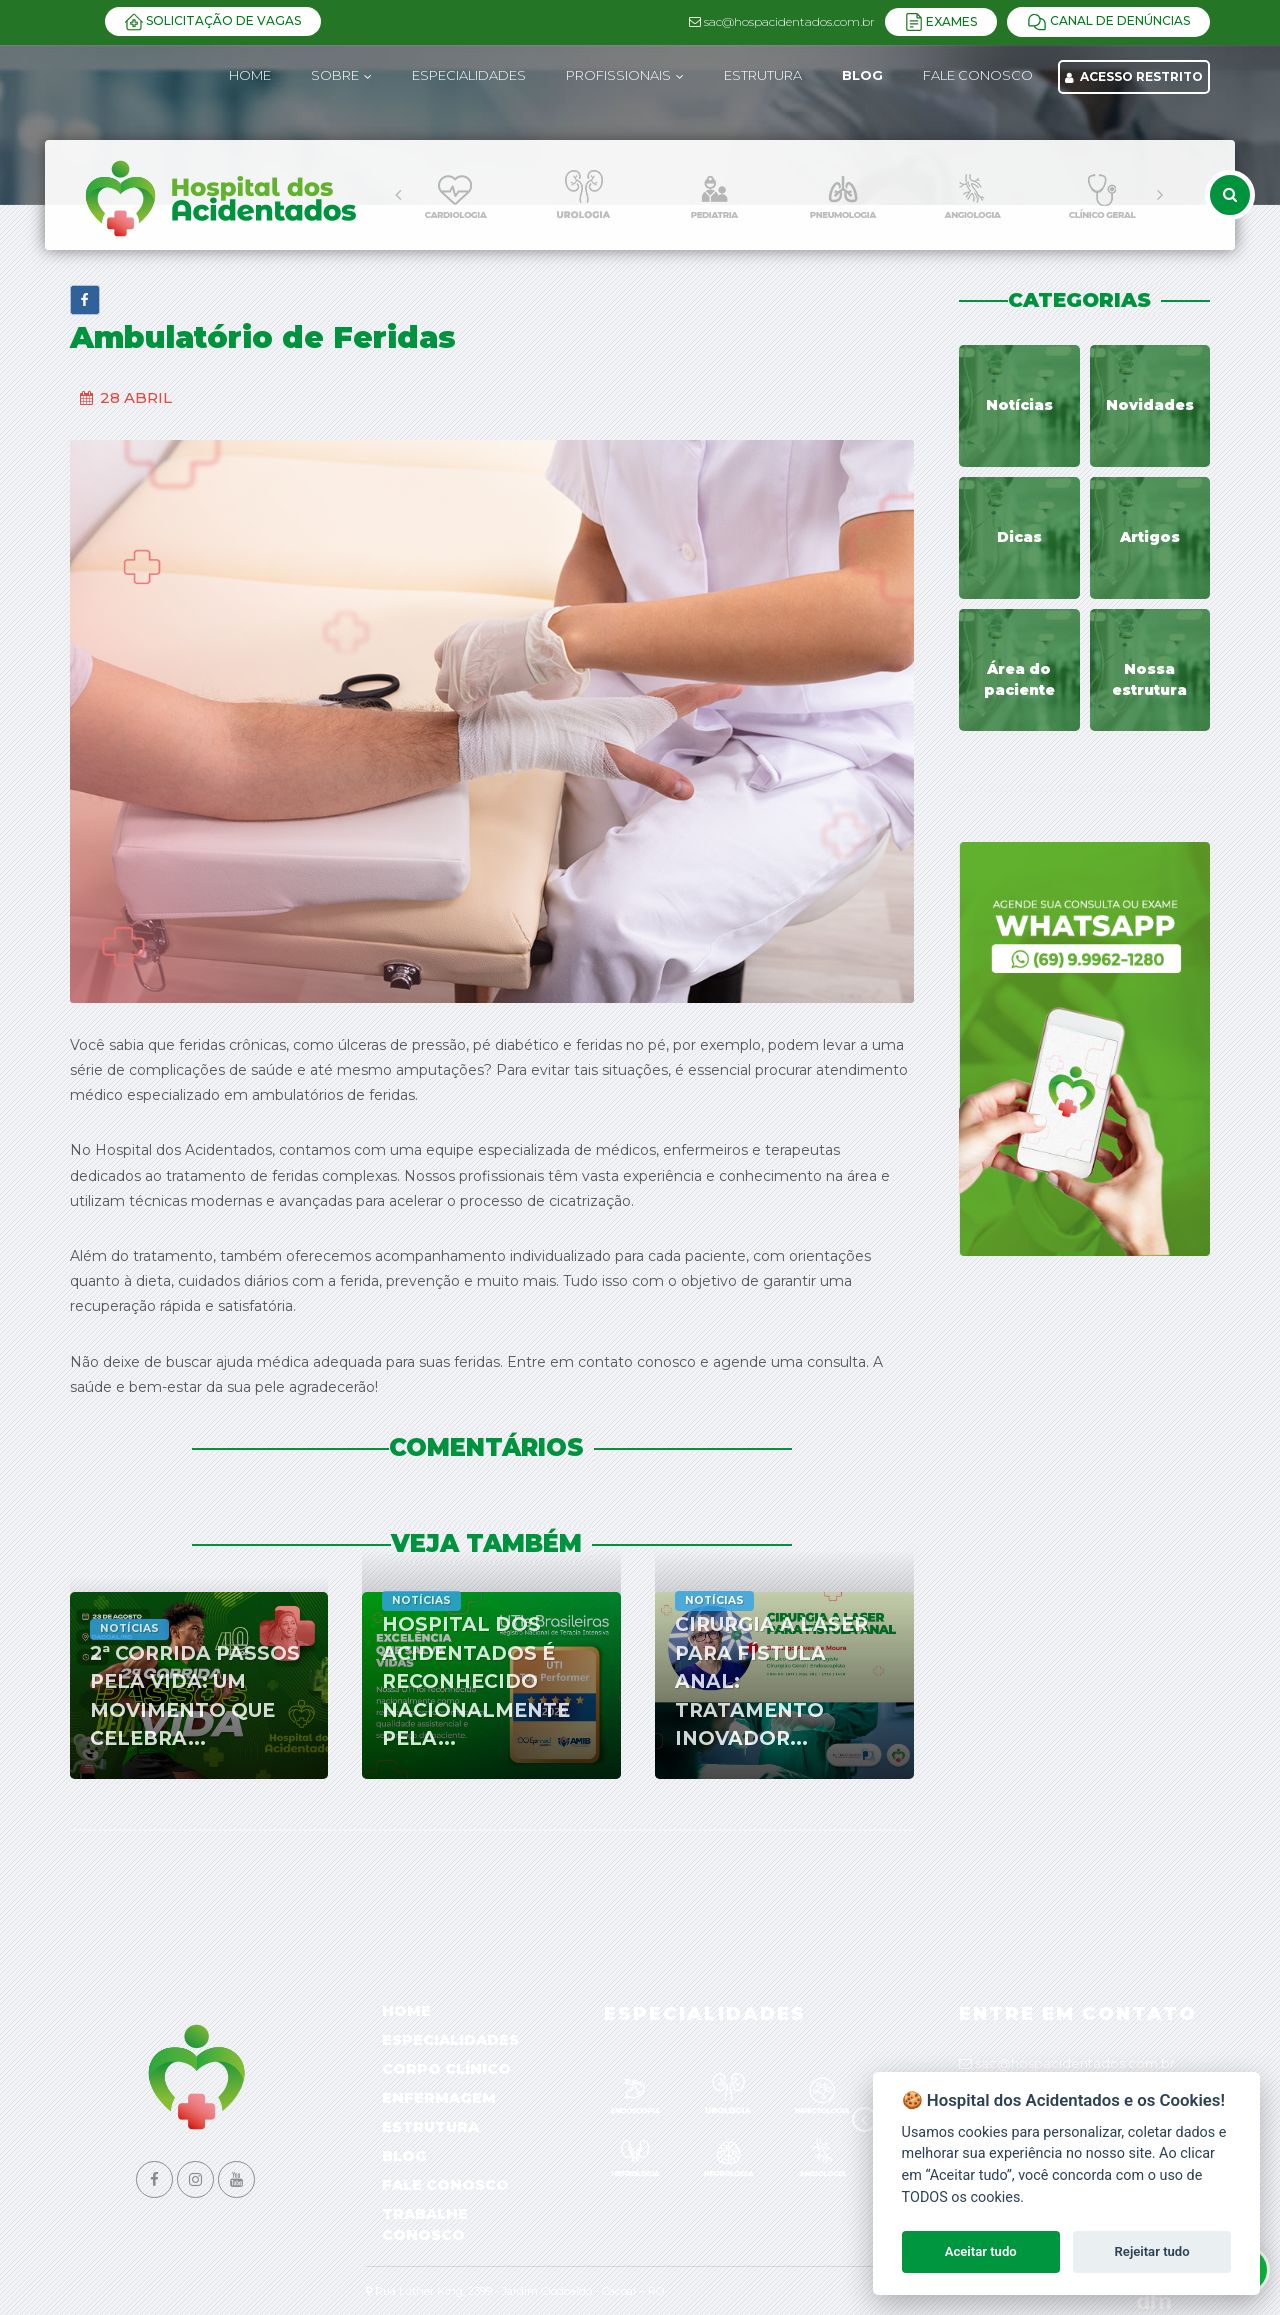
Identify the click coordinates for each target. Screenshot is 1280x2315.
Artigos (1150, 537)
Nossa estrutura (1149, 679)
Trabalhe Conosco (425, 2224)
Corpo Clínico (446, 2069)
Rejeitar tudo (1152, 2251)
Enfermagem (439, 2098)
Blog (404, 2156)
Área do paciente (1019, 679)
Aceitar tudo (981, 2251)
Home (250, 75)
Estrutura (430, 2127)
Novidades (1150, 405)
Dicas (1019, 537)
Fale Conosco (445, 2185)
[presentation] (398, 195)
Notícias (1019, 405)
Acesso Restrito (1134, 76)
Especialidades (450, 2040)
